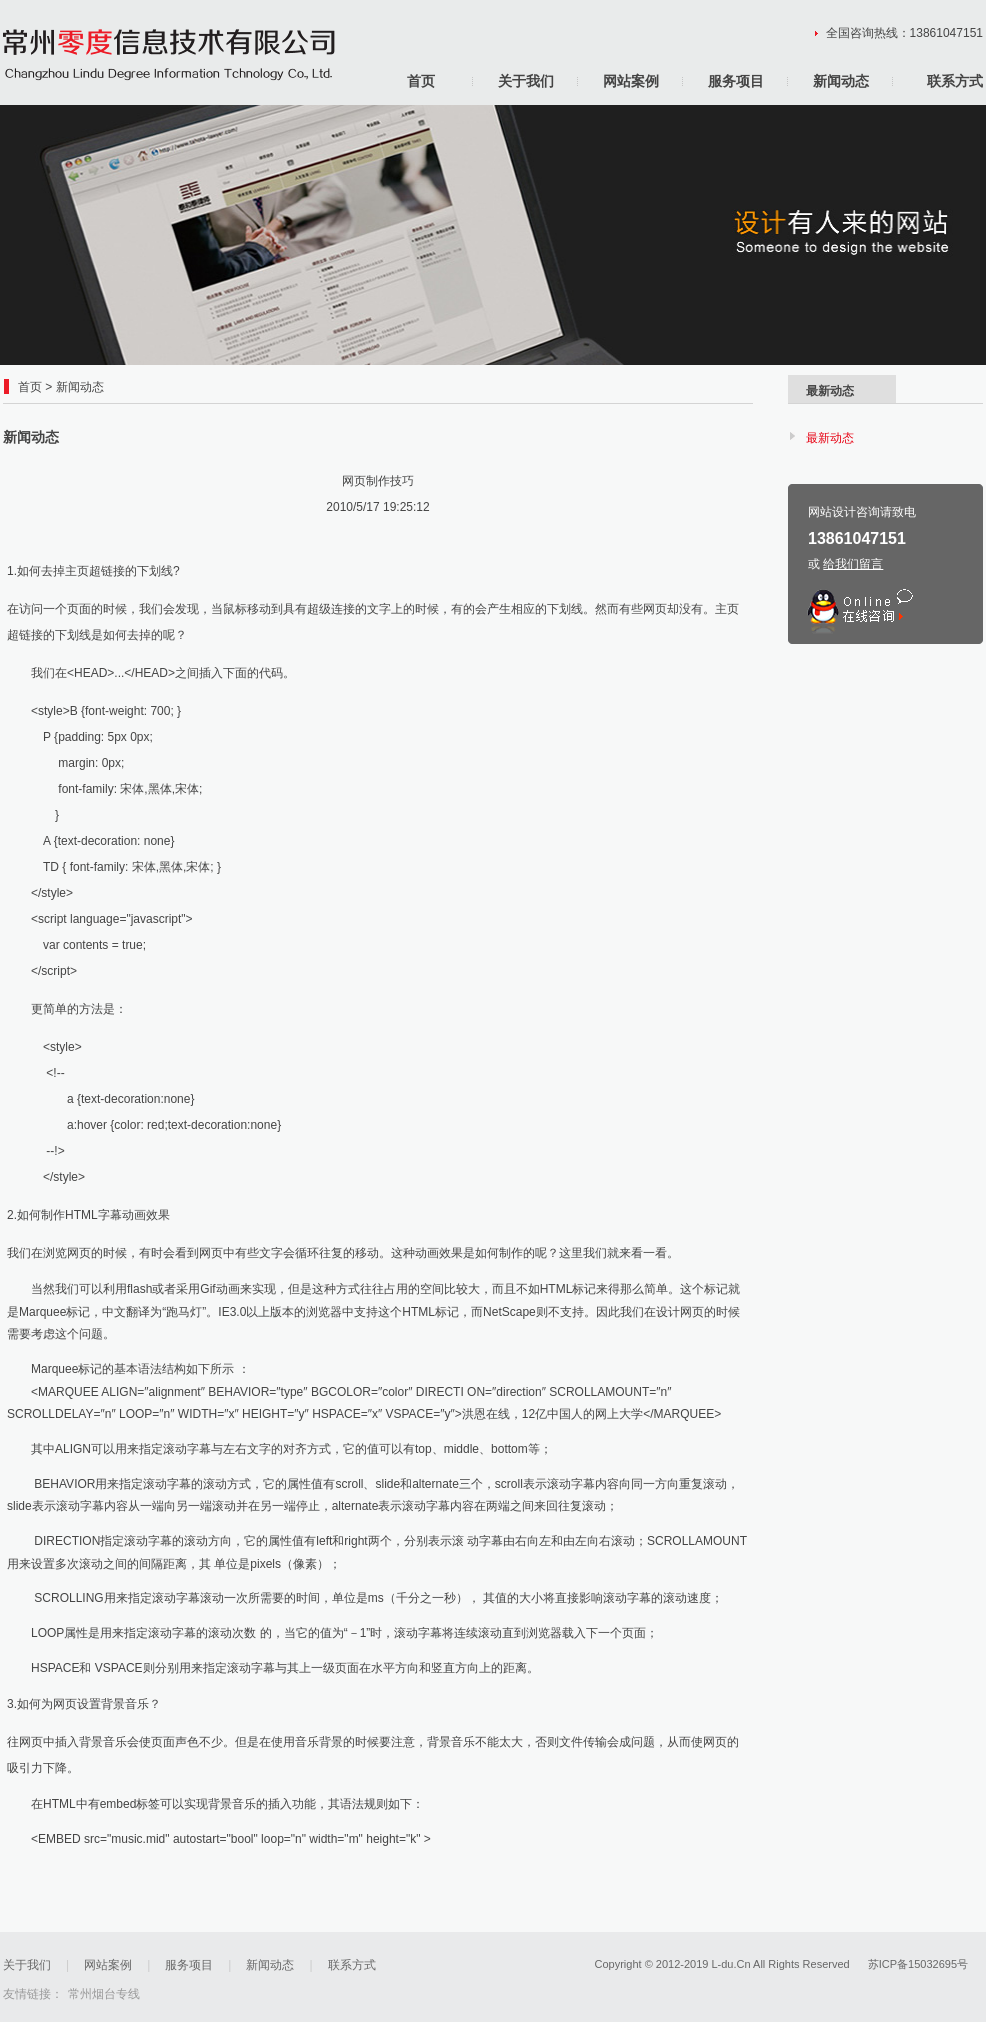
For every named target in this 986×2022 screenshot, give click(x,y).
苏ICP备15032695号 (918, 1964)
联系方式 (955, 81)
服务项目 (736, 81)
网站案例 (631, 81)
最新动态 (830, 438)
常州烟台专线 (104, 1994)
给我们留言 (853, 564)
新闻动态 (841, 81)
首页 (421, 81)
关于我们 (526, 81)
